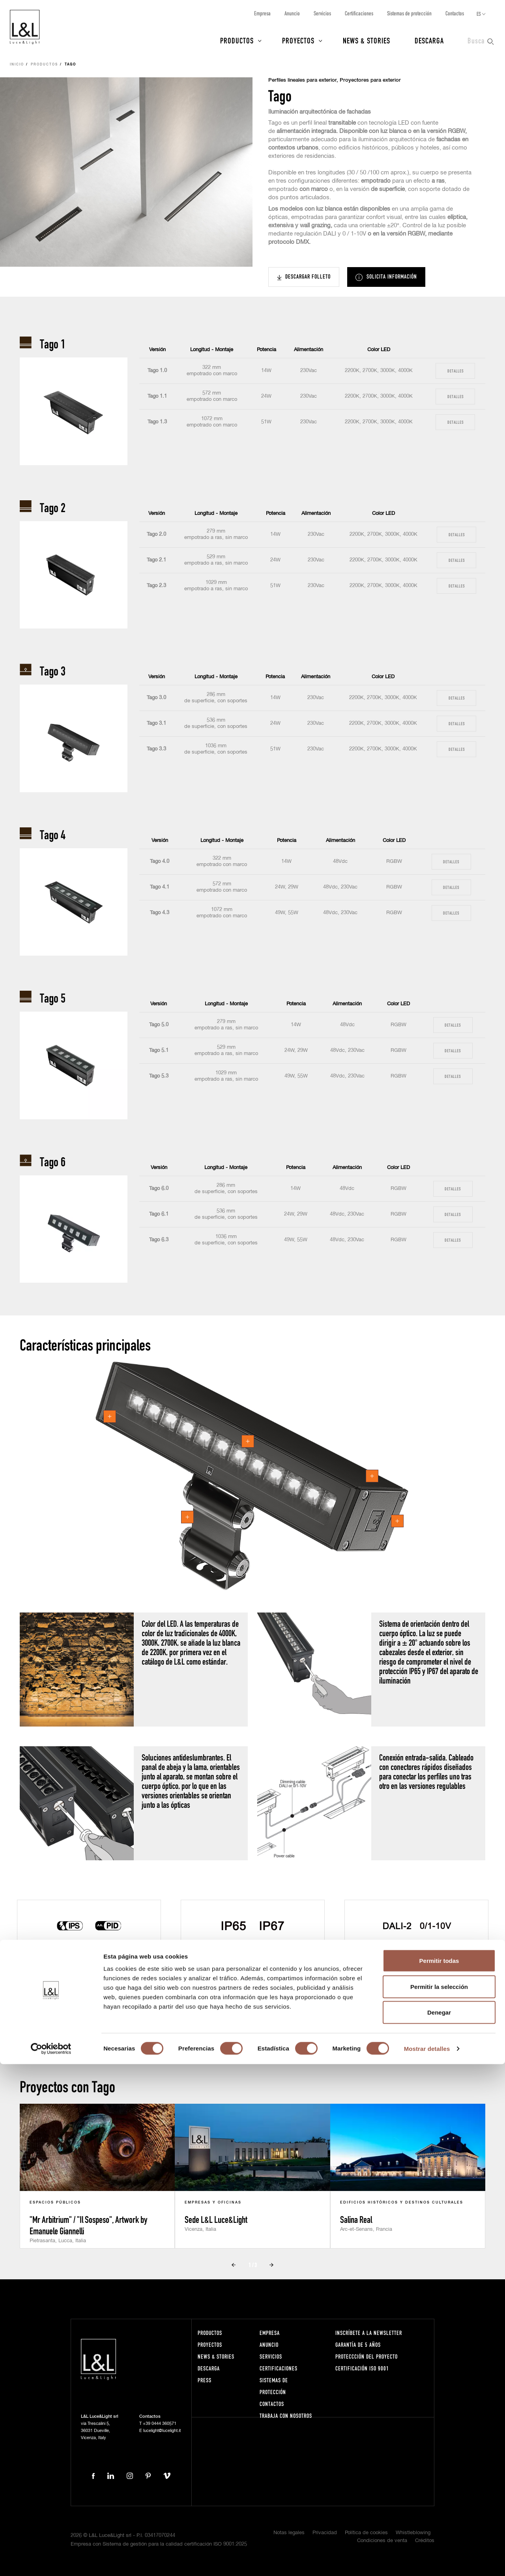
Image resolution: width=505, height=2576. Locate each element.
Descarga (429, 40)
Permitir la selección (439, 2498)
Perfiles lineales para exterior (302, 80)
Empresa (262, 13)
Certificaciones (359, 13)
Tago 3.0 (156, 697)
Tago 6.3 (158, 1239)
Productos (237, 40)
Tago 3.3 (156, 749)
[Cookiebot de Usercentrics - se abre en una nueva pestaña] (51, 2561)
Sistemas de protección (409, 13)
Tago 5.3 (158, 1076)
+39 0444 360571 (159, 2423)
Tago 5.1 (158, 1050)
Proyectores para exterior (370, 80)
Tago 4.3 (159, 912)
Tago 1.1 (157, 396)
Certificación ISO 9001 (362, 2368)
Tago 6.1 (158, 1214)
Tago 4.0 (159, 861)
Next (266, 2026)
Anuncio (292, 13)
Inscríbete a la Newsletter (368, 2333)
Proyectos (298, 40)
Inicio (17, 64)
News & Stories (366, 40)
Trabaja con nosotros (286, 2416)
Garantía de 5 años (358, 2345)
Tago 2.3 (156, 585)
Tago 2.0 (156, 534)
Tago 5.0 (158, 1024)
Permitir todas (439, 2472)
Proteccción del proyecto (366, 2356)
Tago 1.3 (157, 422)
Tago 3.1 (156, 723)
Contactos (454, 13)
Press (204, 2380)
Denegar (439, 2524)
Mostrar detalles (427, 2560)
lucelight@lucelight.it (162, 2430)
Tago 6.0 (158, 1188)
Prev (239, 2026)
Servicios (322, 13)
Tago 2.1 (156, 560)
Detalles (455, 371)
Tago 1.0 (157, 370)
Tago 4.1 (159, 887)
